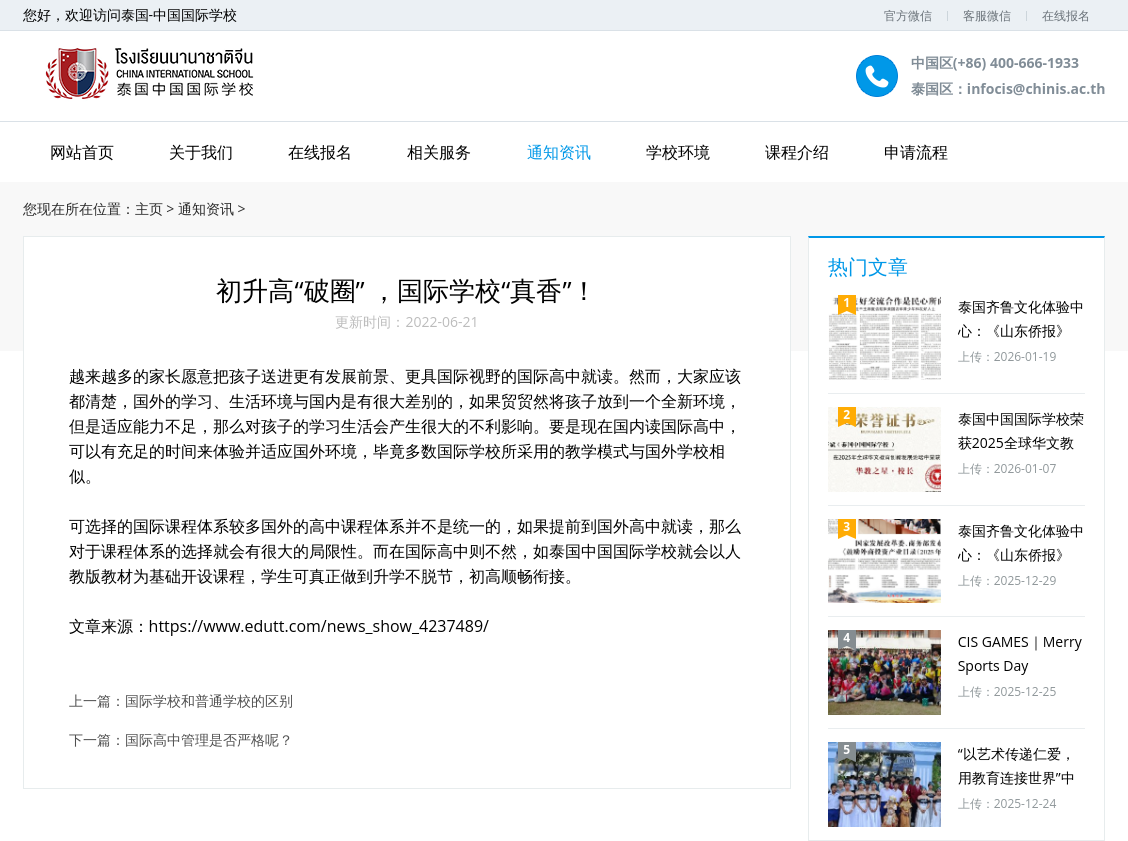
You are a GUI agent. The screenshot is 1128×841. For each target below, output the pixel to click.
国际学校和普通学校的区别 (209, 701)
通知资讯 (559, 152)
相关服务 (439, 152)
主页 (149, 208)
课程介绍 (797, 152)
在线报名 (1066, 15)
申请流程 (916, 152)
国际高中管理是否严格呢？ (209, 740)
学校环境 (678, 152)
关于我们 (201, 152)
